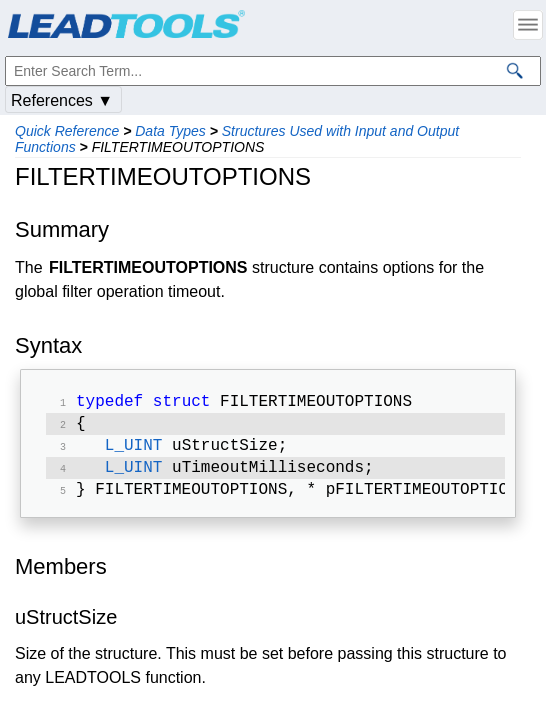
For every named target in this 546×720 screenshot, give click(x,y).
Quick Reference (67, 131)
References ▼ (62, 100)
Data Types (170, 131)
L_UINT (134, 452)
